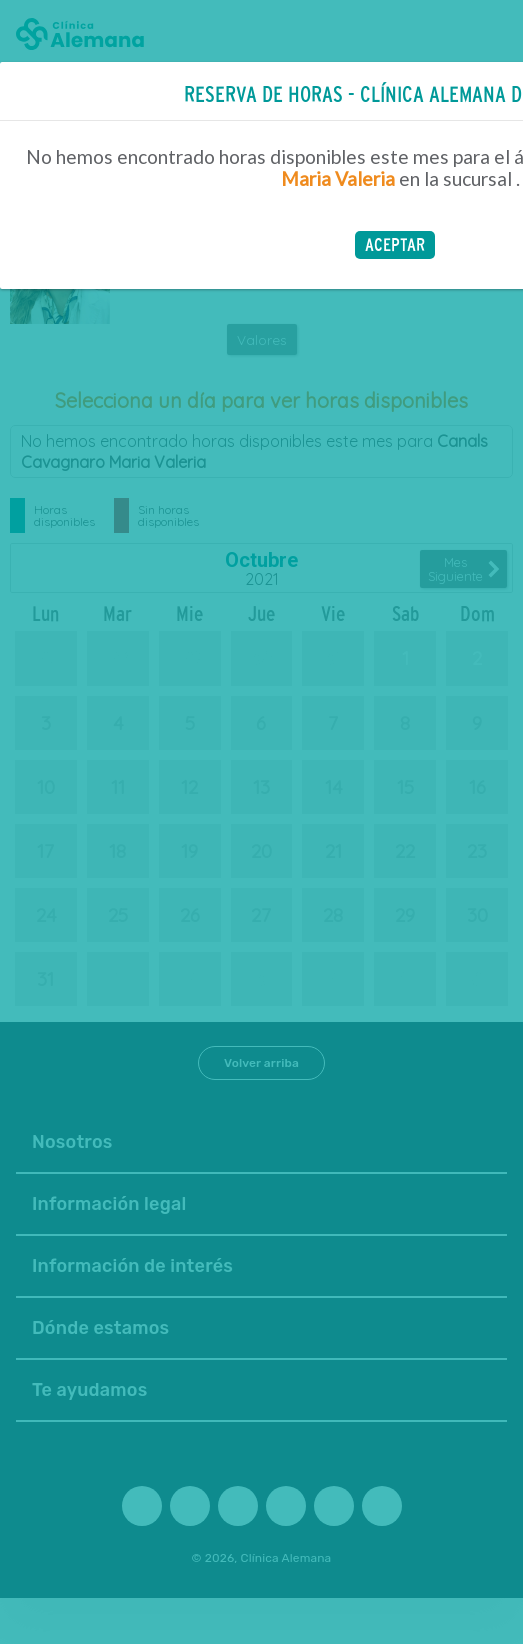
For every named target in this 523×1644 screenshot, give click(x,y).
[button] (395, 245)
